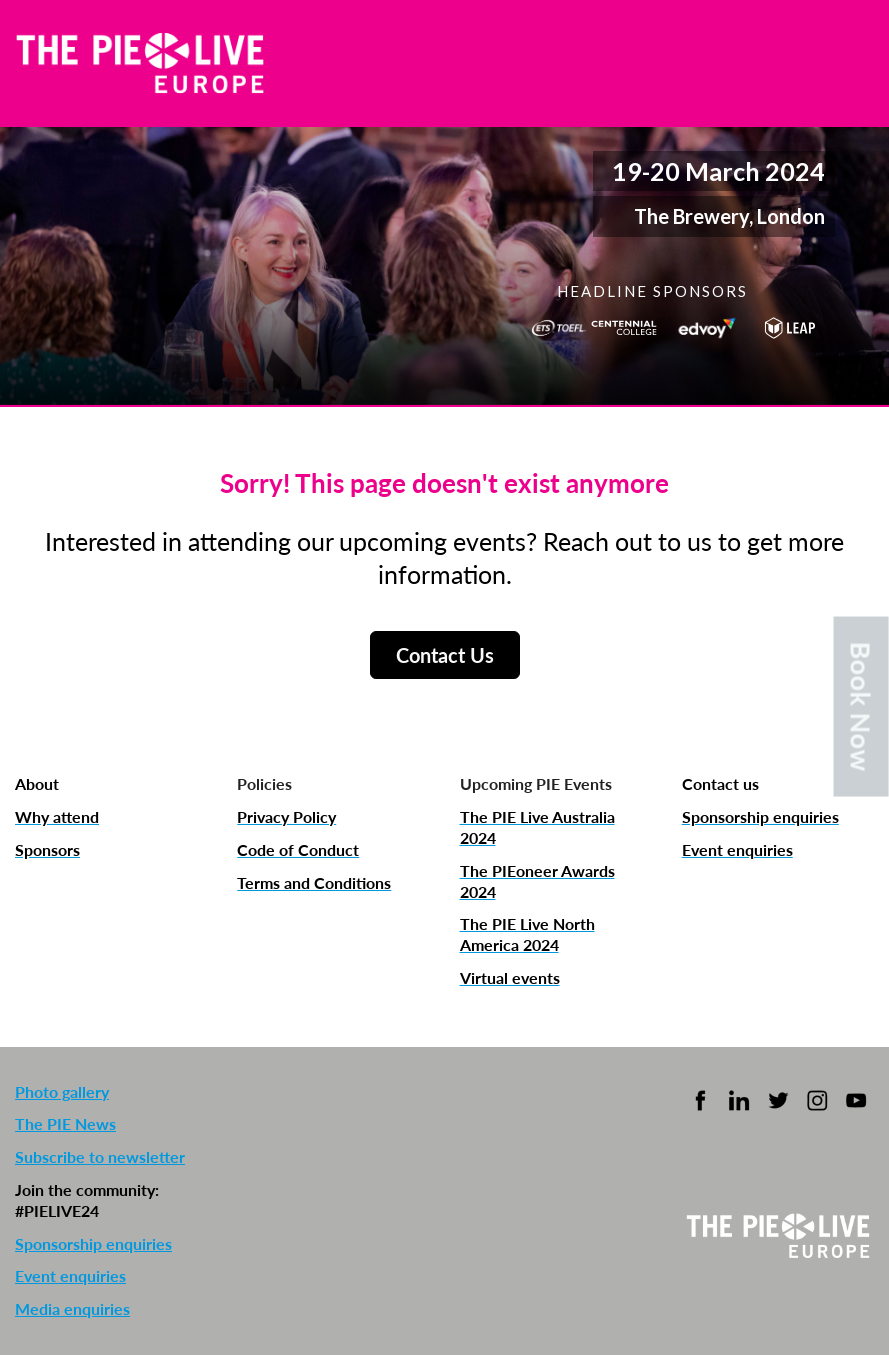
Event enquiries (70, 1275)
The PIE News (65, 1123)
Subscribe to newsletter (100, 1156)
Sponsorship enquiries (93, 1243)
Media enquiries (72, 1308)
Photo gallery (62, 1091)
